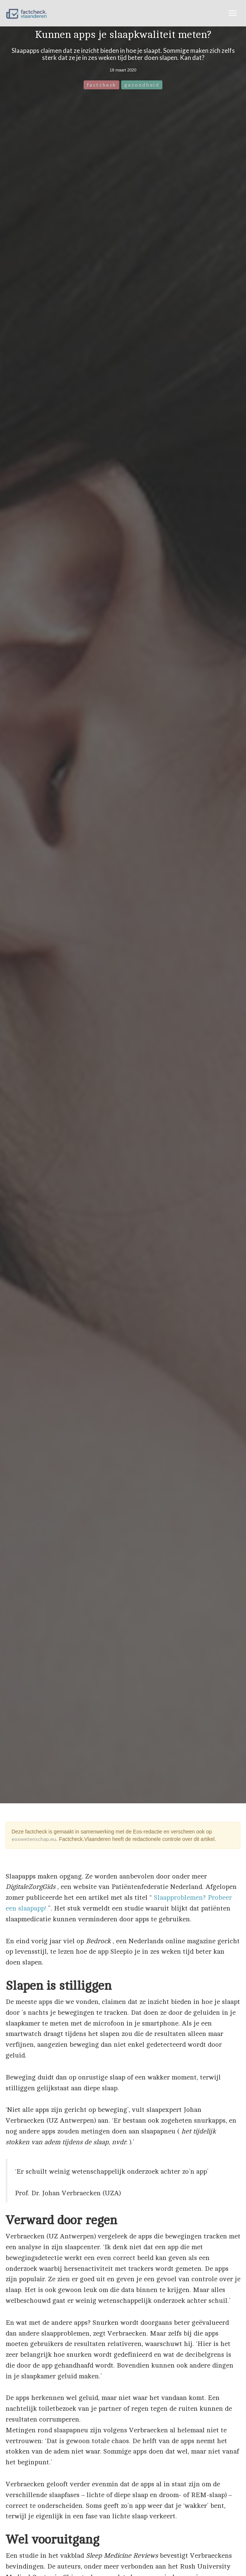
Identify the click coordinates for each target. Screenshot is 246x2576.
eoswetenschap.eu (34, 1839)
